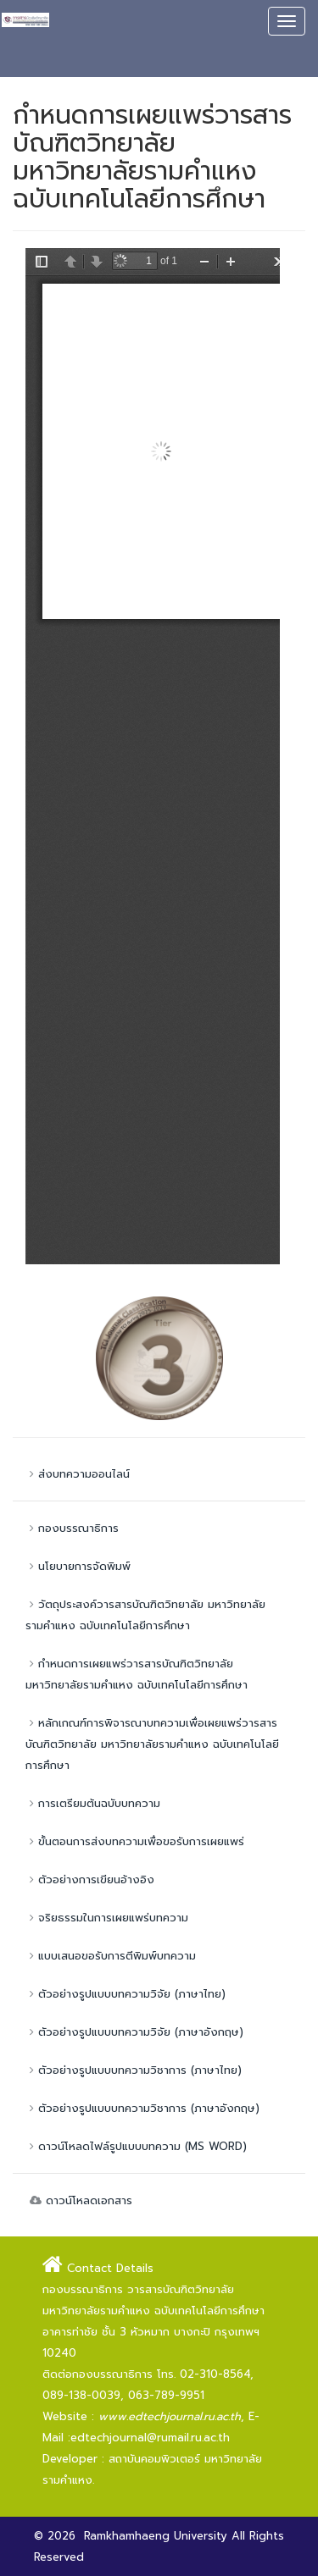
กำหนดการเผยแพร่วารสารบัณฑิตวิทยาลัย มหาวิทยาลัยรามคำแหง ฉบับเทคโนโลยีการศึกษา (136, 1674)
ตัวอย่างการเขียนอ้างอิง (89, 1879)
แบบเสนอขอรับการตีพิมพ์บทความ (110, 1956)
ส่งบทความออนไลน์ (77, 1474)
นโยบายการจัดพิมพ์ (78, 1566)
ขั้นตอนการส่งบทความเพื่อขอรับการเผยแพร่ (134, 1841)
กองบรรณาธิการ (72, 1528)
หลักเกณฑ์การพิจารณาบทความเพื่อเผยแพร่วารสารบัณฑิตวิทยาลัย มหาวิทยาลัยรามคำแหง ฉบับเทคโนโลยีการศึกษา (152, 1744)
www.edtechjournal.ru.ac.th (169, 2416)
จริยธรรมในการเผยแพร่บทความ (106, 1918)
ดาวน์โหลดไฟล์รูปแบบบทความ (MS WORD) (136, 2146)
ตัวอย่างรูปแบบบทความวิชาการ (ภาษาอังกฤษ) (142, 2108)
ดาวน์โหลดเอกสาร (78, 2200)
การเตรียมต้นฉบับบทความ (92, 1803)
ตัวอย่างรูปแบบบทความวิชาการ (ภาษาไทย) (133, 2070)
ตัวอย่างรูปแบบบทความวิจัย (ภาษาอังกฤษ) (134, 2032)
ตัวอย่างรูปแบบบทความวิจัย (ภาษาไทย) (125, 1994)
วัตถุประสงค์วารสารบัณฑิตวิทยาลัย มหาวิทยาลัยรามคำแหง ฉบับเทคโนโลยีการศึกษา (145, 1614)
